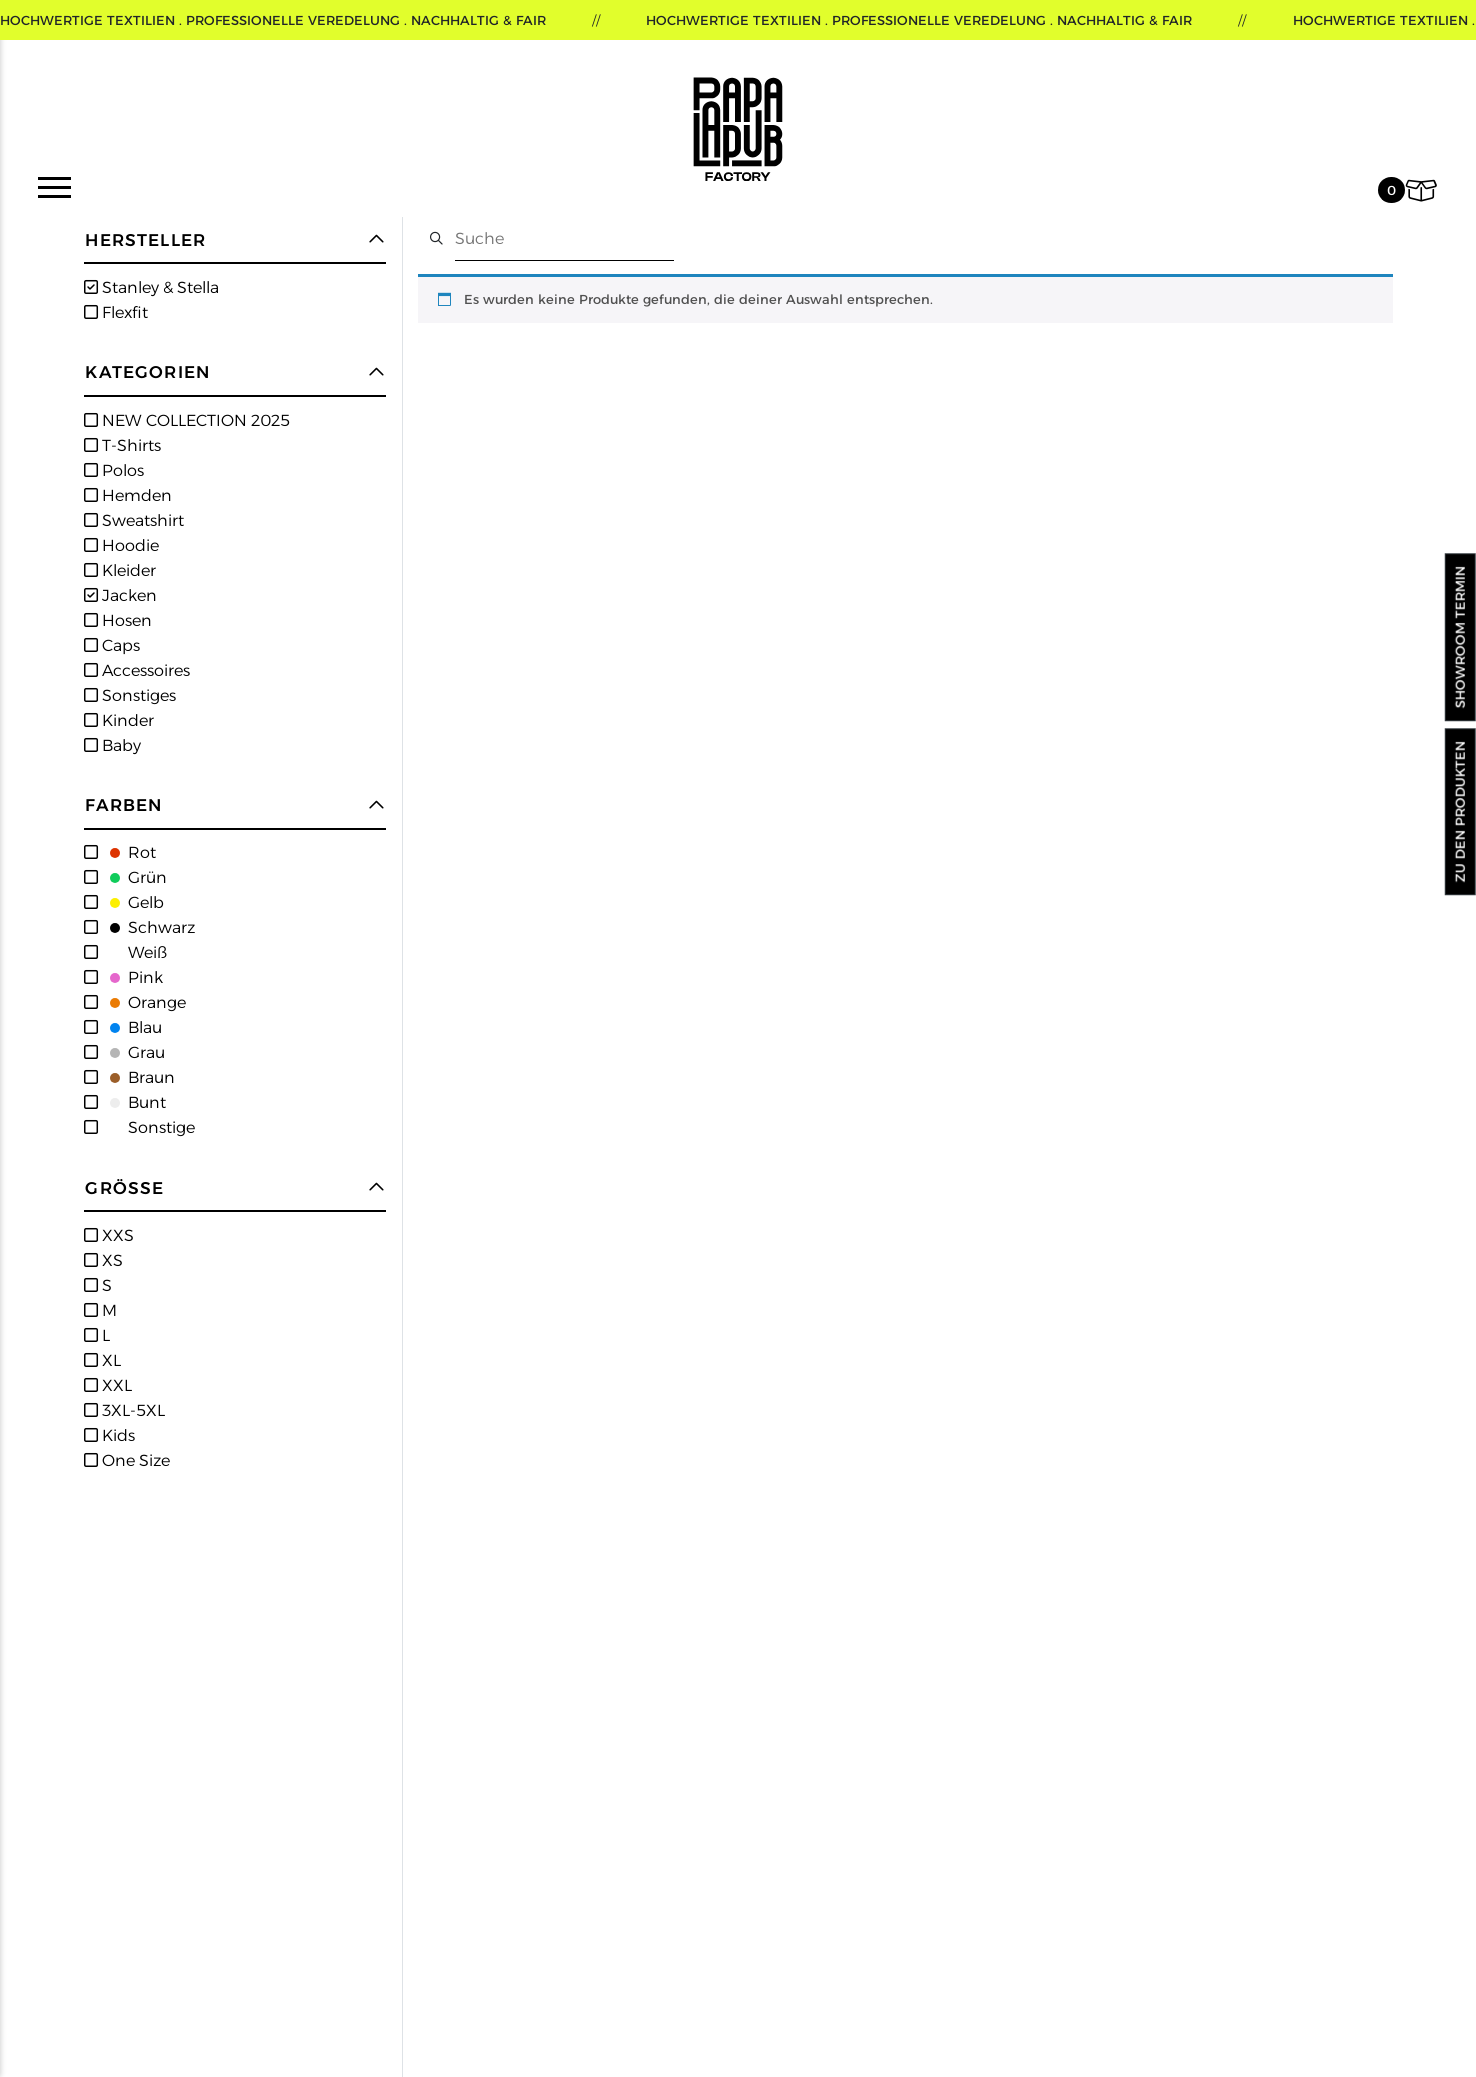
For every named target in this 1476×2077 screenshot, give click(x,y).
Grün (132, 877)
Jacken (127, 595)
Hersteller (145, 240)
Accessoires (144, 670)
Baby (119, 745)
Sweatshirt (141, 520)
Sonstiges (137, 695)
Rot (127, 852)
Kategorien (147, 372)
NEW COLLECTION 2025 (194, 420)
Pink (130, 977)
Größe (124, 1188)
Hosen (125, 620)
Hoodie (128, 545)
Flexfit (123, 312)
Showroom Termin (1460, 638)
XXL (115, 1385)
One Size (134, 1460)
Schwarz (146, 927)
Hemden (135, 495)
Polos (121, 470)
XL (109, 1360)
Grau (131, 1052)
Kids (116, 1435)
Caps (119, 645)
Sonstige (146, 1127)
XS (110, 1260)
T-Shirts (129, 445)
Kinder (126, 720)
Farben (123, 805)
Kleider (127, 570)
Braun (136, 1077)
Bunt (132, 1102)
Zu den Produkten (1460, 811)
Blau (130, 1027)
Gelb (131, 902)
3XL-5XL (131, 1410)
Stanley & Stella (158, 287)
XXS (116, 1235)
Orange (142, 1002)
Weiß (132, 952)
